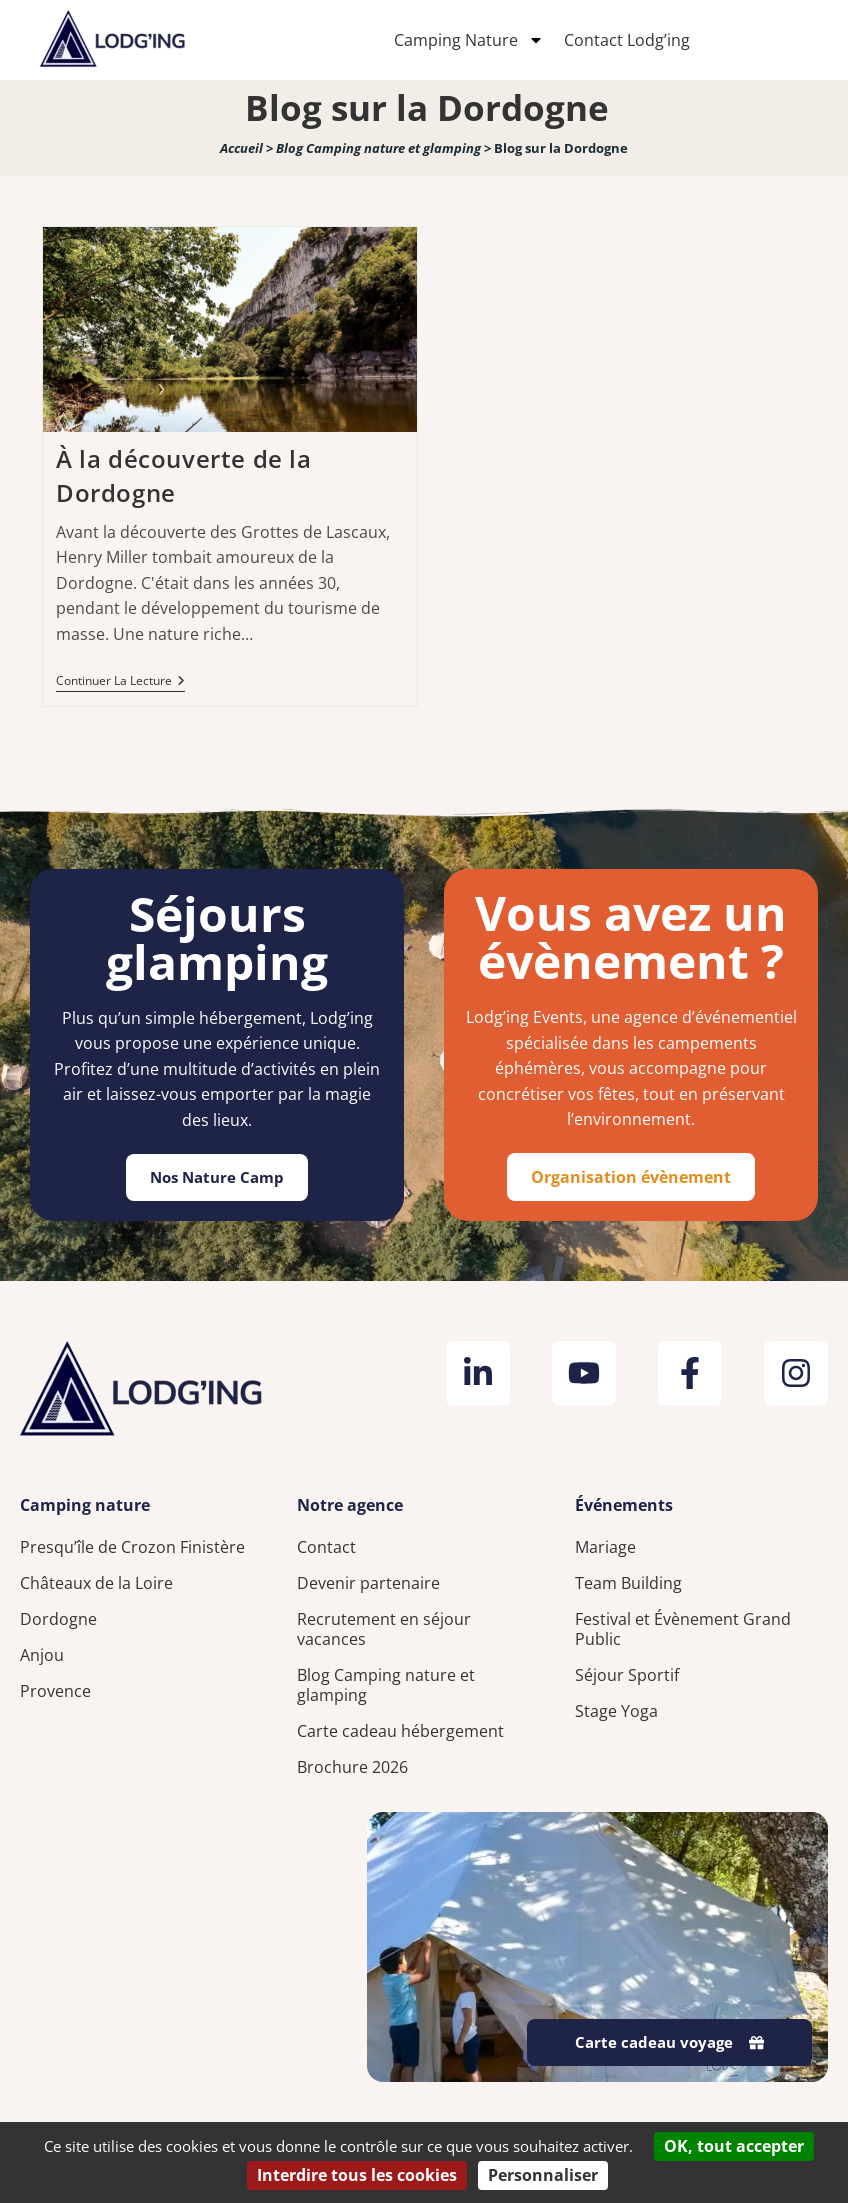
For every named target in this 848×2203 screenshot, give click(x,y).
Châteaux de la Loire (96, 1583)
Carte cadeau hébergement (400, 1731)
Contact (326, 1547)
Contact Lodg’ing (627, 40)
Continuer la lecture (120, 681)
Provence (55, 1691)
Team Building (628, 1583)
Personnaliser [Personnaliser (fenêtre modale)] (543, 2175)
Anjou (42, 1655)
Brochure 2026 (352, 1767)
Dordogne (58, 1619)
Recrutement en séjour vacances (384, 1629)
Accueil (241, 148)
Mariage (605, 1547)
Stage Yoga (616, 1711)
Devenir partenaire (368, 1583)
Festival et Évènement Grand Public (683, 1629)
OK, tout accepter (734, 2146)
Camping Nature (469, 40)
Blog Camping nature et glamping (378, 148)
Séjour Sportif (627, 1675)
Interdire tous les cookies (357, 2175)
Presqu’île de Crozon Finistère (132, 1547)
